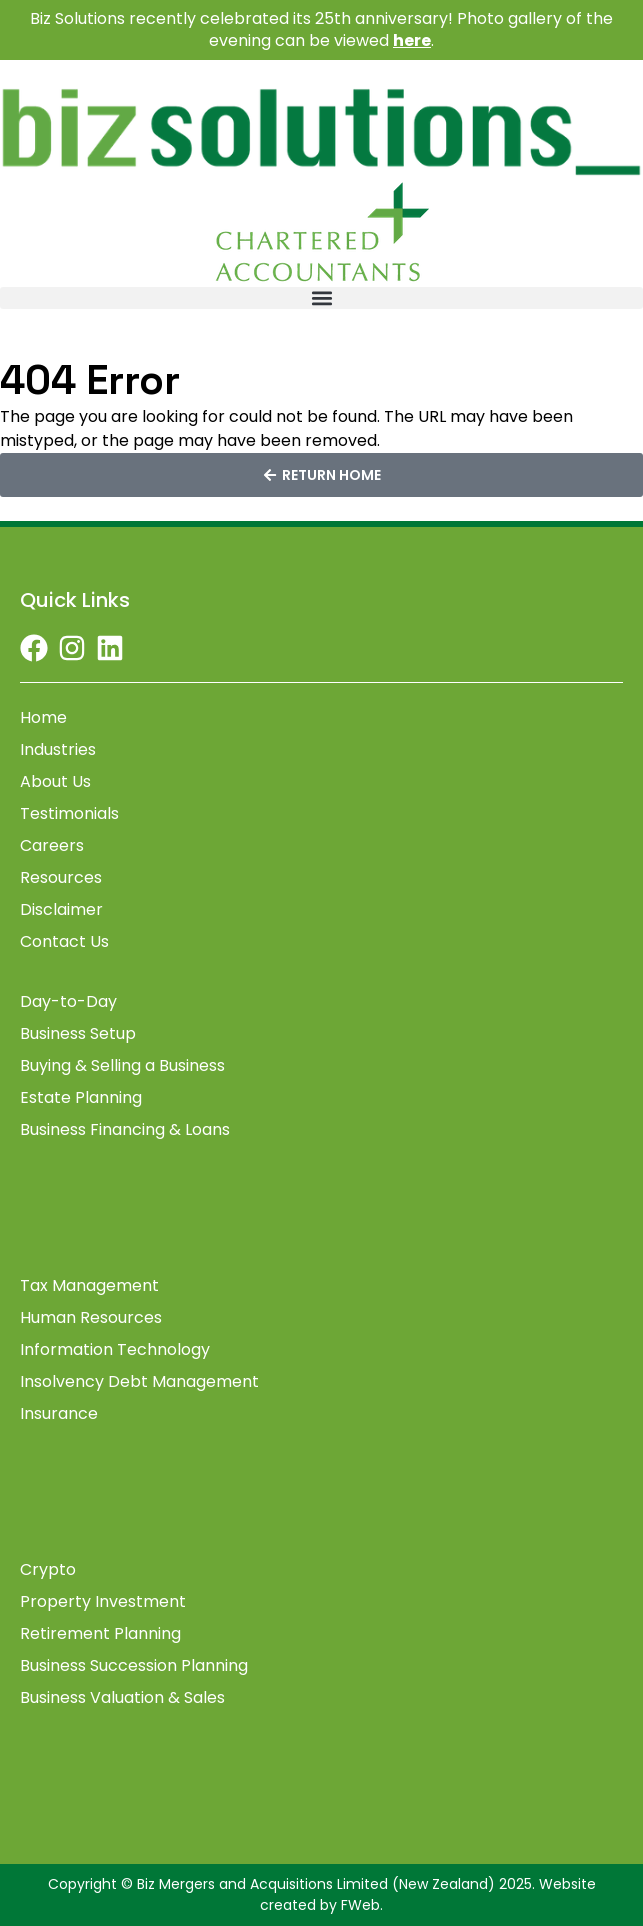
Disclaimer (61, 910)
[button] (321, 298)
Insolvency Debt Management (139, 1382)
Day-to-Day (68, 1002)
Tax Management (89, 1286)
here (412, 40)
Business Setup (78, 1034)
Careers (52, 846)
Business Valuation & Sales (122, 1698)
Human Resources (91, 1318)
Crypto (48, 1570)
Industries (58, 750)
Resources (61, 878)
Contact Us (64, 942)
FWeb (360, 1905)
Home (43, 718)
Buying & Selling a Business (122, 1066)
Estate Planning (81, 1098)
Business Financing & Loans (125, 1130)
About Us (55, 782)
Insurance (59, 1414)
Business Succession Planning (134, 1666)
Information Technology (115, 1350)
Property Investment (103, 1602)
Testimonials (69, 814)
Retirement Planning (100, 1634)
